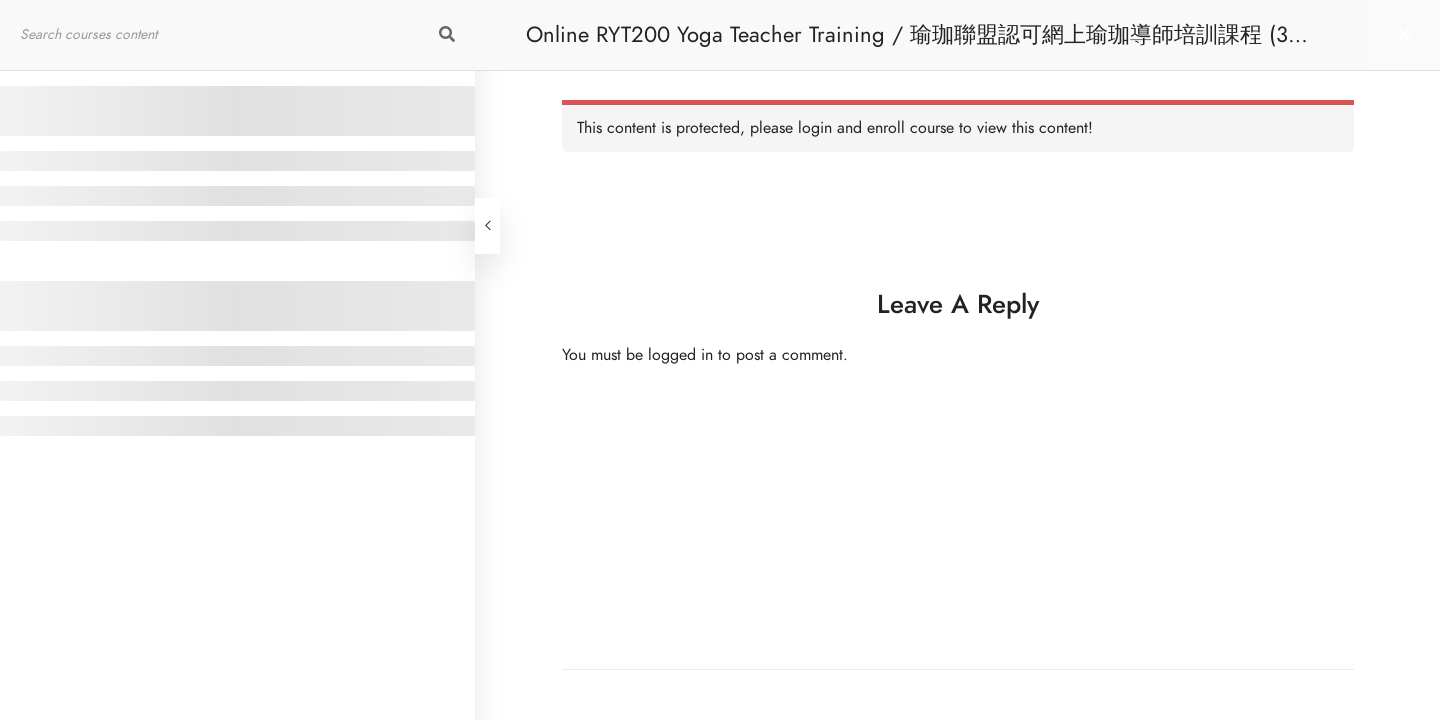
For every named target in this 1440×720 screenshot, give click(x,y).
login (815, 128)
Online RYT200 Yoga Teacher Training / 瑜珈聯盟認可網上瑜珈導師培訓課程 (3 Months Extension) (907, 44)
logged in (680, 355)
